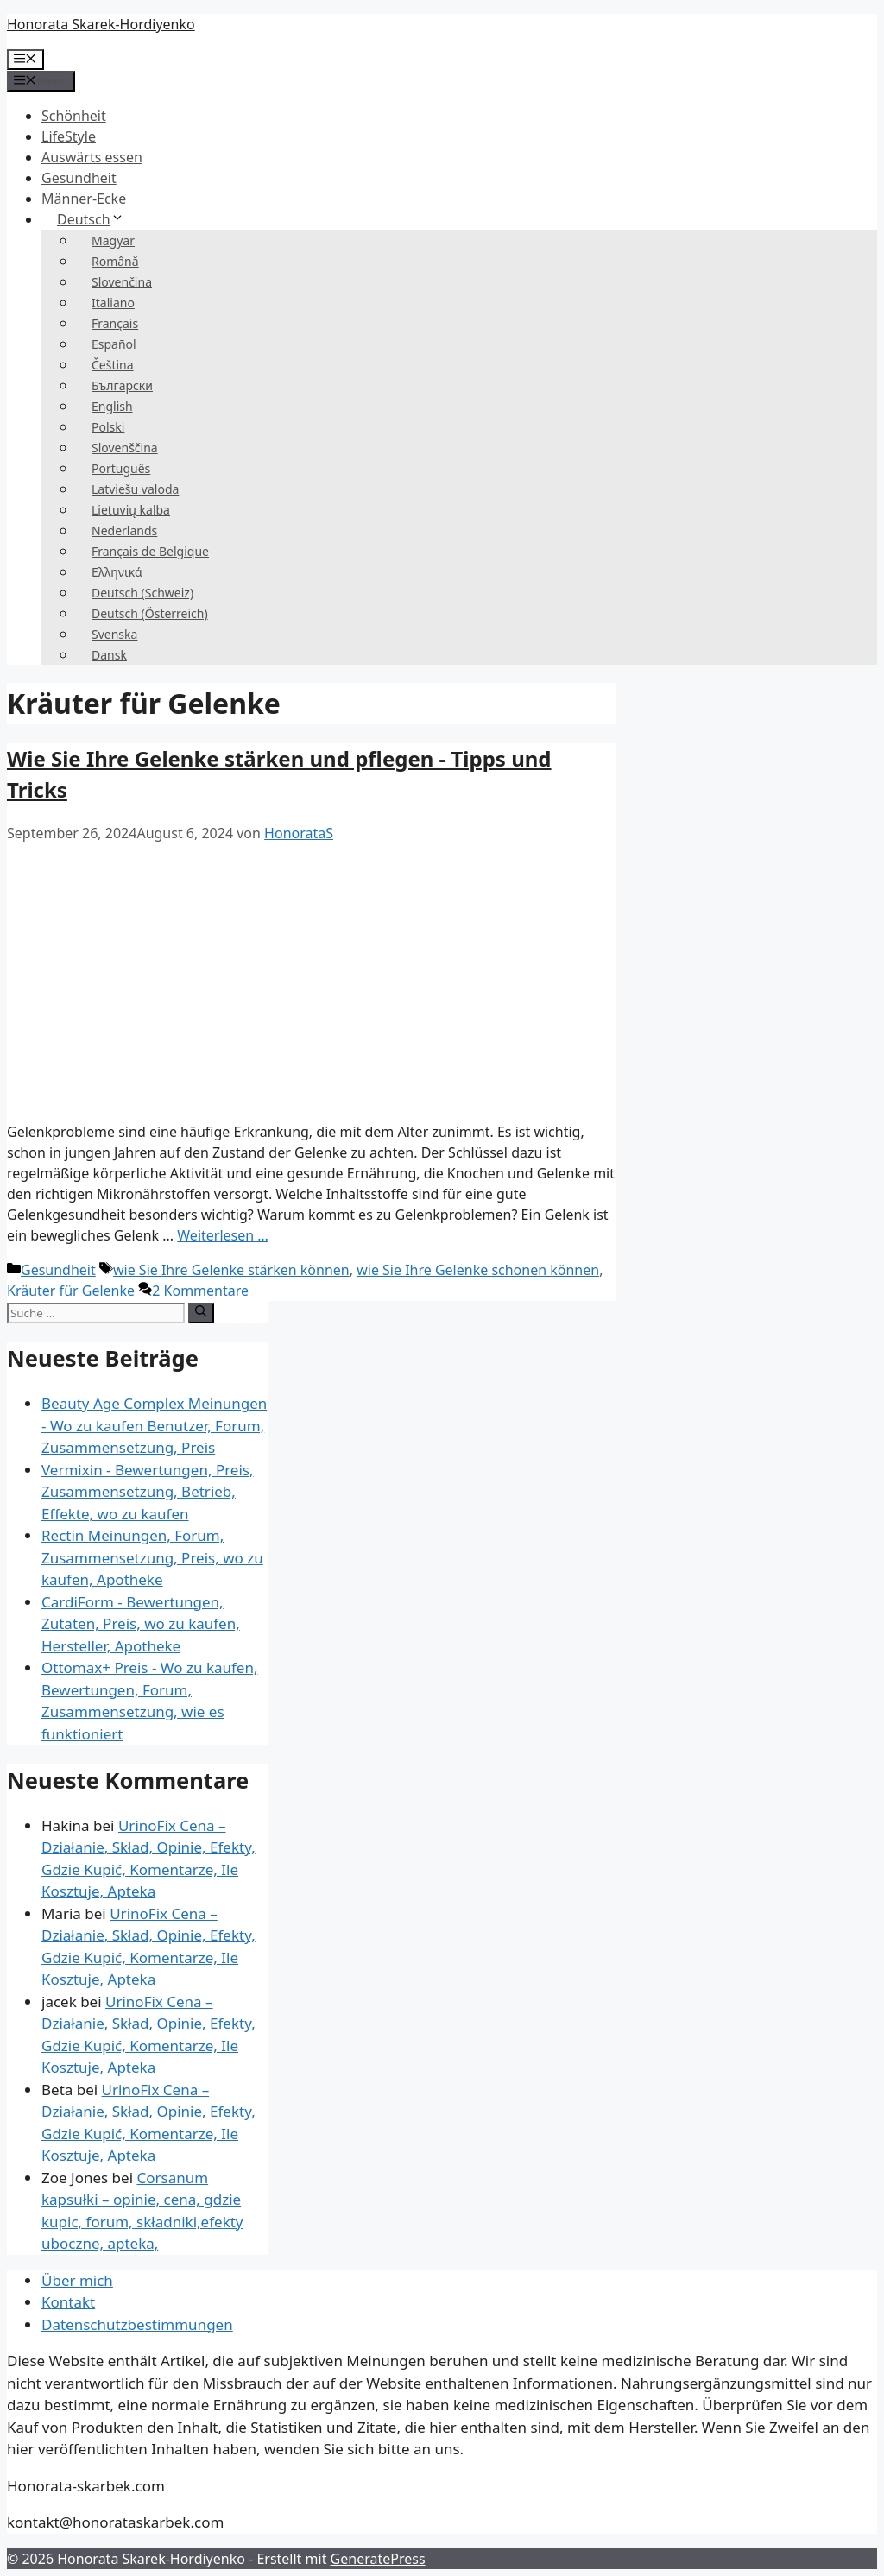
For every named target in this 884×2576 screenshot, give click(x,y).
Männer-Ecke (83, 198)
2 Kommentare (200, 1290)
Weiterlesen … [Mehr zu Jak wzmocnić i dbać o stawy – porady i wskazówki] (222, 1235)
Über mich (77, 2280)
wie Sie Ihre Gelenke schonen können (478, 1269)
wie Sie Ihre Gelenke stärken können (231, 1269)
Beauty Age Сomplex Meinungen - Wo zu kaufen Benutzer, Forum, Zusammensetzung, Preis (154, 1425)
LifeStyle (68, 136)
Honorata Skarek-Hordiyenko (101, 24)
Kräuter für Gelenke (71, 1290)
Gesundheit (79, 177)
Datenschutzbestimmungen (137, 2324)
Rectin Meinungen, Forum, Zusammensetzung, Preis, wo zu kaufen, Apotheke (152, 1557)
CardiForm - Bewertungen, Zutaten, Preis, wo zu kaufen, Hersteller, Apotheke (140, 1624)
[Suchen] (200, 1313)
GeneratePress (378, 2558)
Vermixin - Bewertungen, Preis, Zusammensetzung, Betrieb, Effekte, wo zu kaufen (147, 1492)
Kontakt (68, 2302)
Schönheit (73, 115)
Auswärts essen (91, 157)
